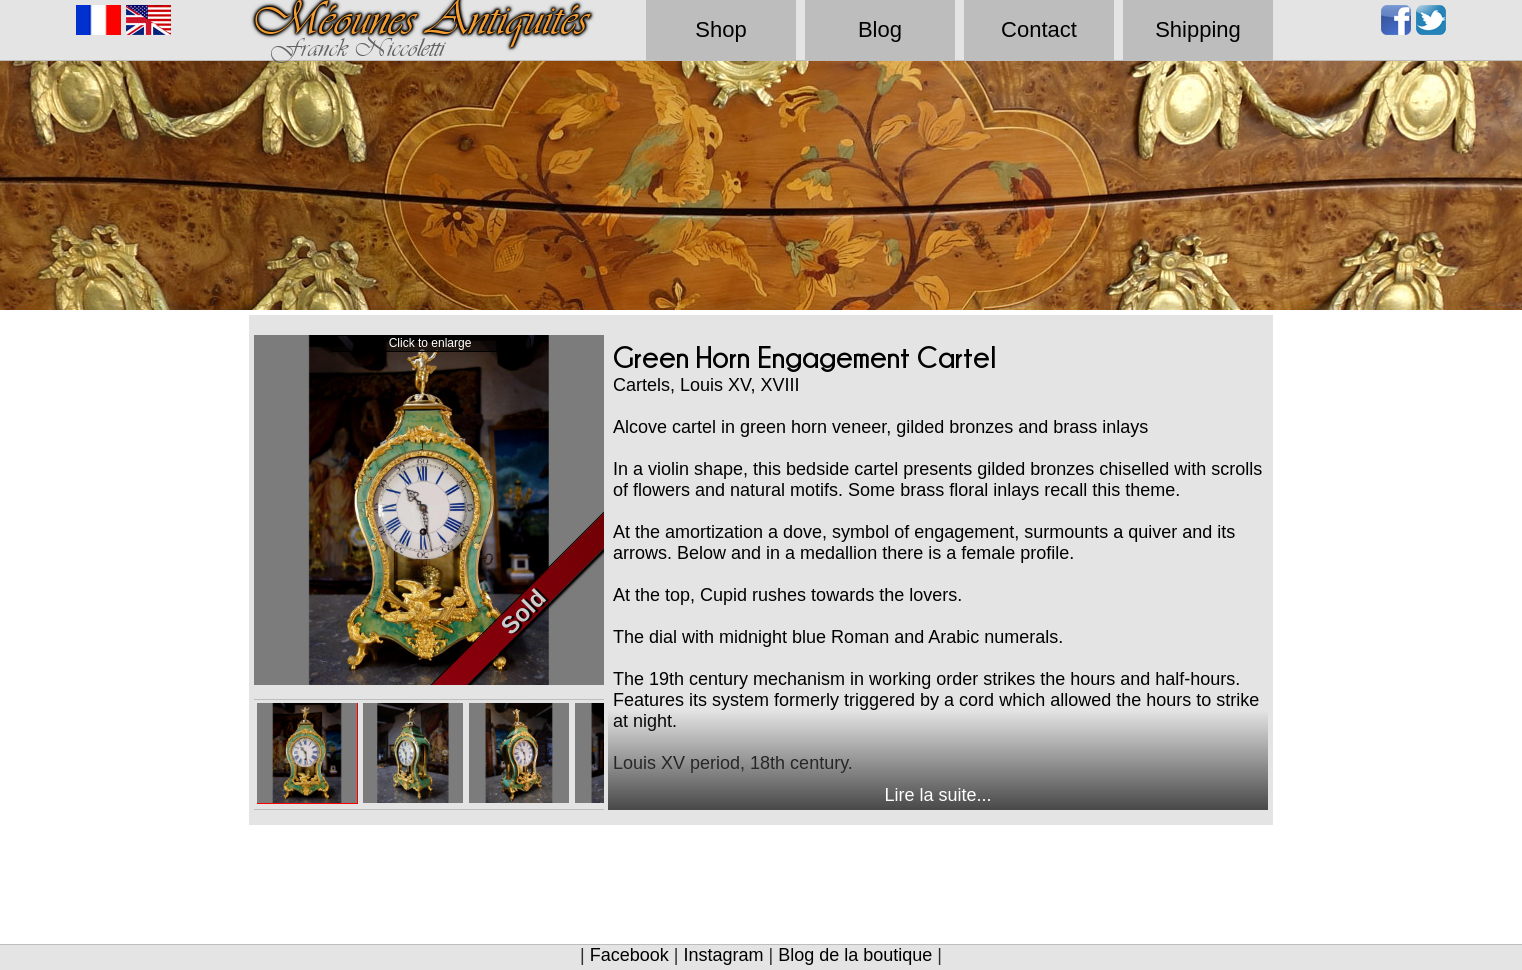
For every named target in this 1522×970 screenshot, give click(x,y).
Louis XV (715, 385)
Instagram (723, 955)
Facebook (629, 955)
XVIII (779, 385)
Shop (720, 29)
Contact (1039, 29)
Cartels (641, 385)
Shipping (1198, 29)
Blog (880, 29)
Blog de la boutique (855, 955)
